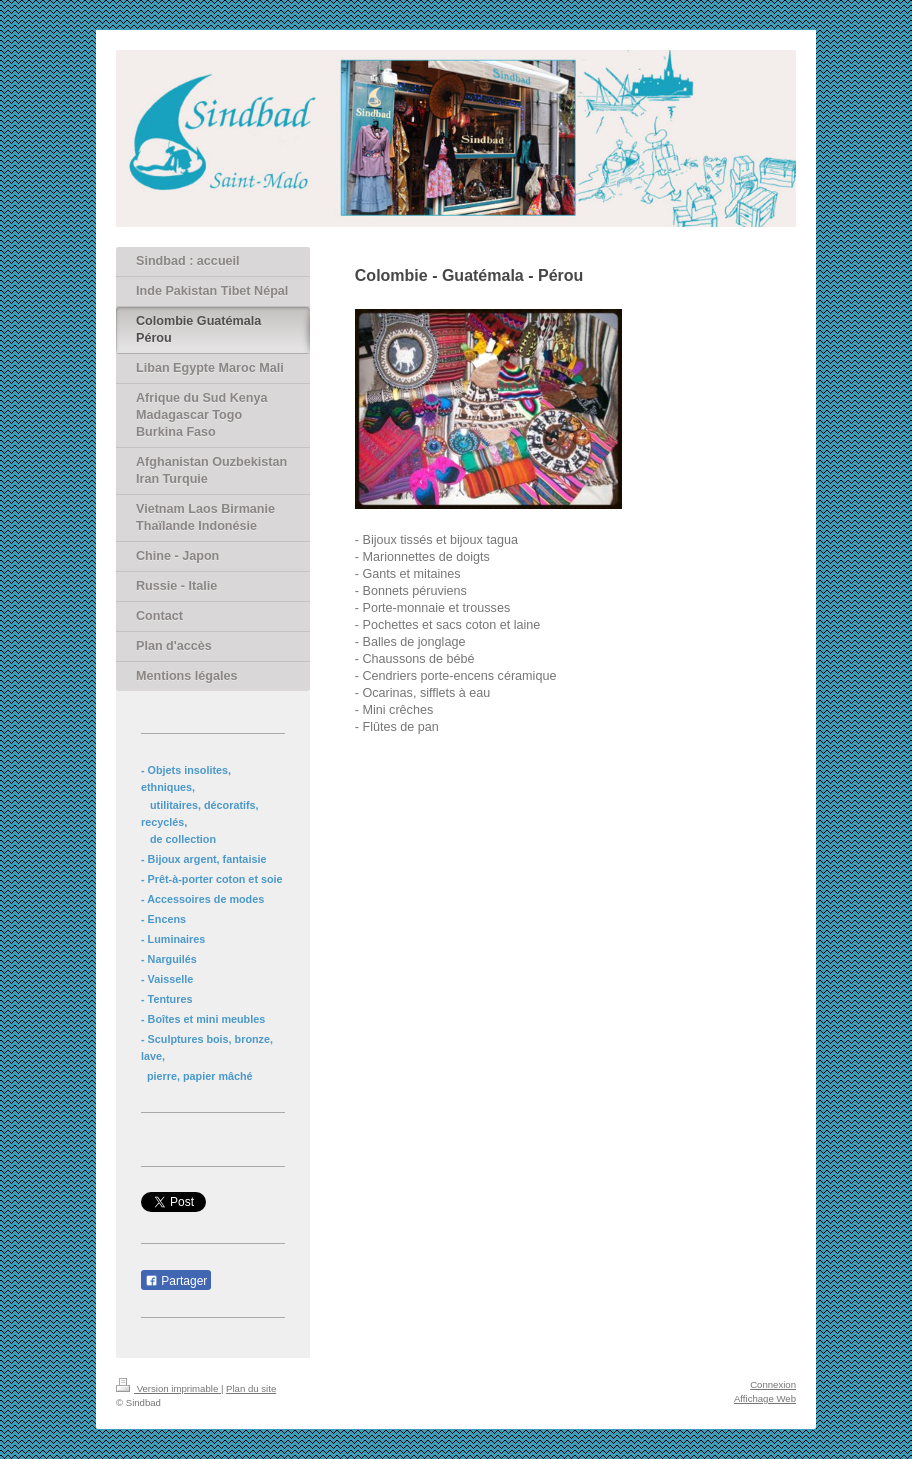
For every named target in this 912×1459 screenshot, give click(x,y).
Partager (176, 1281)
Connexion (773, 1384)
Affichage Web (765, 1398)
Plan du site (251, 1388)
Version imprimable (168, 1388)
